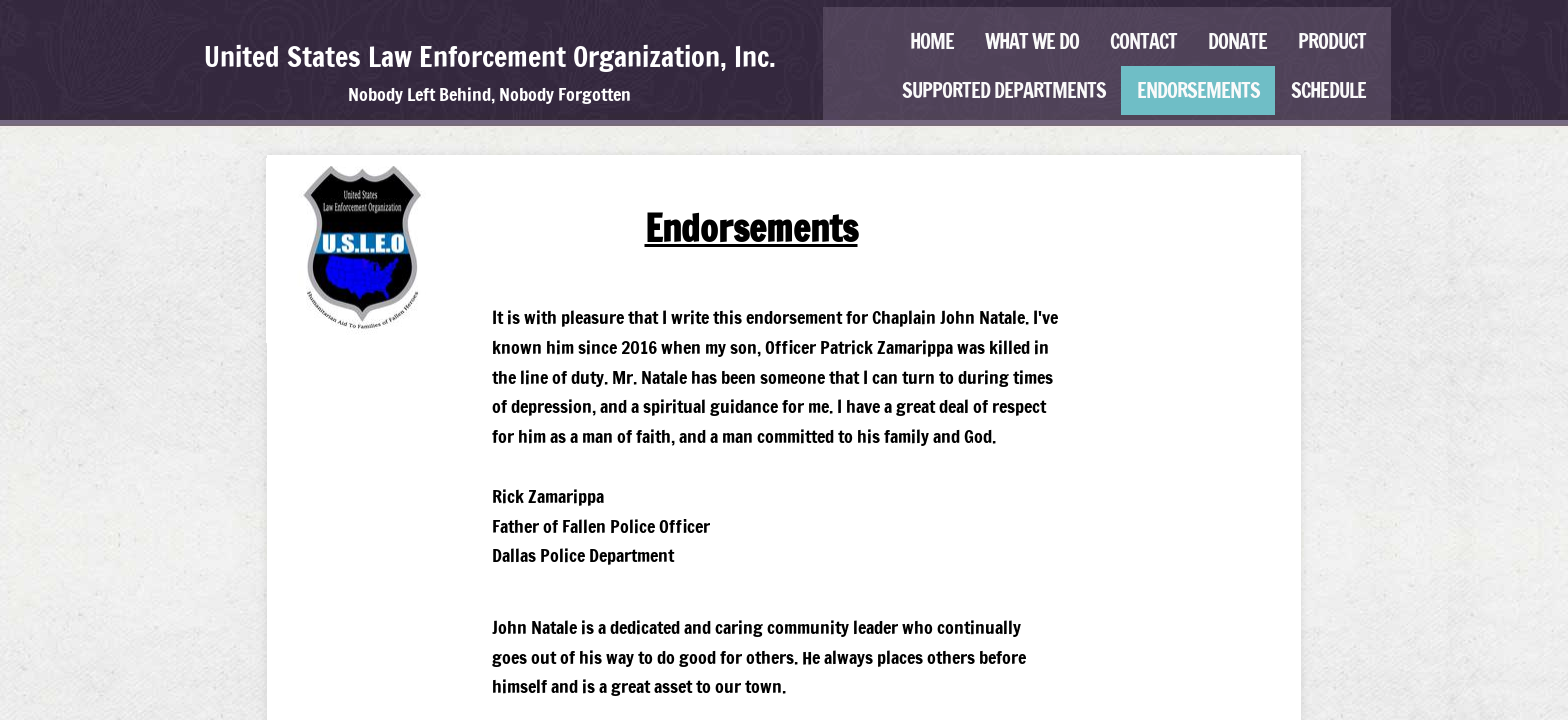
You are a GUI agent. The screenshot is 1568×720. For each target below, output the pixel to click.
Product (1332, 41)
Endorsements (1198, 90)
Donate (1237, 41)
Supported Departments (1004, 90)
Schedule (1328, 90)
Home (932, 41)
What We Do (1032, 41)
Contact (1143, 41)
